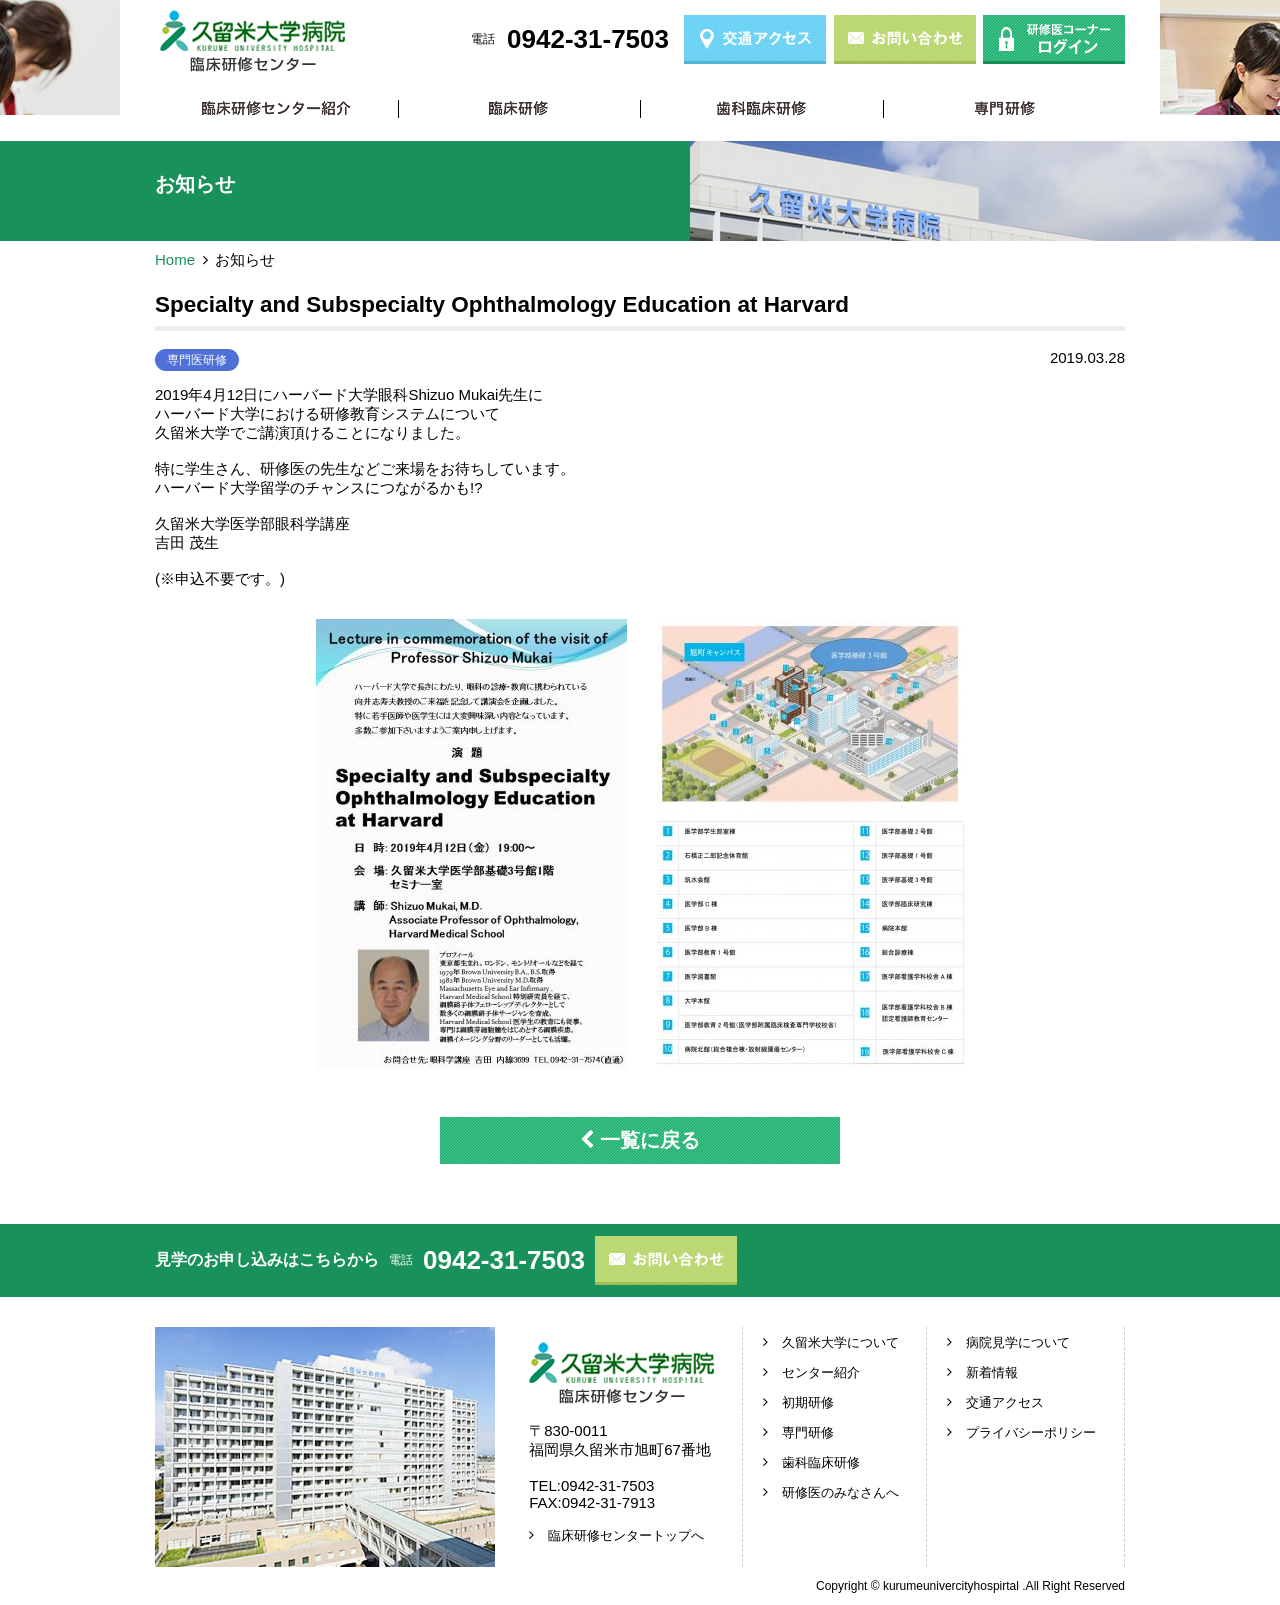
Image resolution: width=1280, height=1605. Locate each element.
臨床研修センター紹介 (276, 108)
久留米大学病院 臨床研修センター (252, 41)
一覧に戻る (640, 1140)
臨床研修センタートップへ (626, 1535)
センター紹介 (821, 1372)
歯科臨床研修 (761, 108)
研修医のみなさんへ (840, 1492)
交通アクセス (1005, 1402)
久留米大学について (840, 1342)
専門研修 (1004, 108)
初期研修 (519, 108)
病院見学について (1018, 1342)
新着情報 (992, 1372)
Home (175, 259)
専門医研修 (197, 360)
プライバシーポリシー (1031, 1432)
